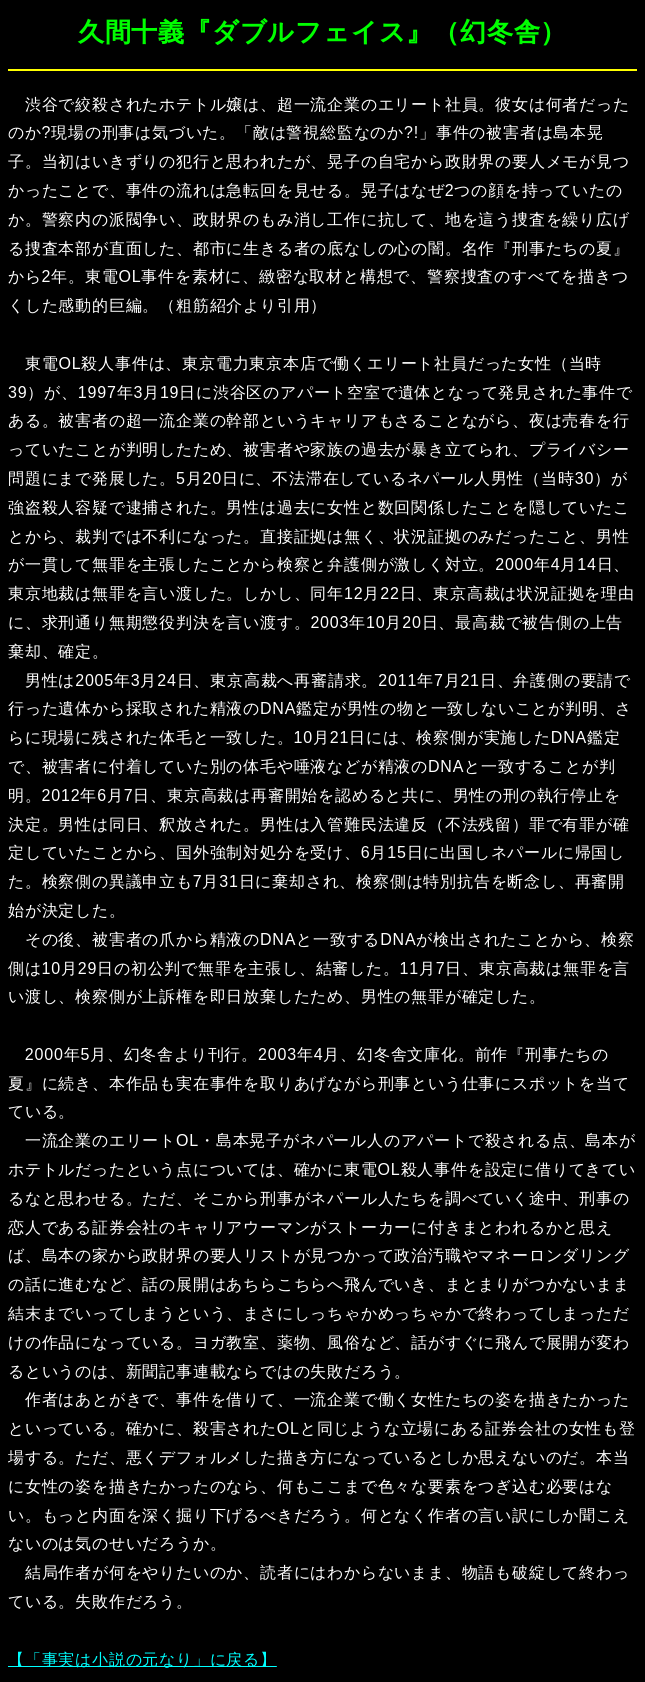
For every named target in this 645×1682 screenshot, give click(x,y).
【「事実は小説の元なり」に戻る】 (142, 1659)
